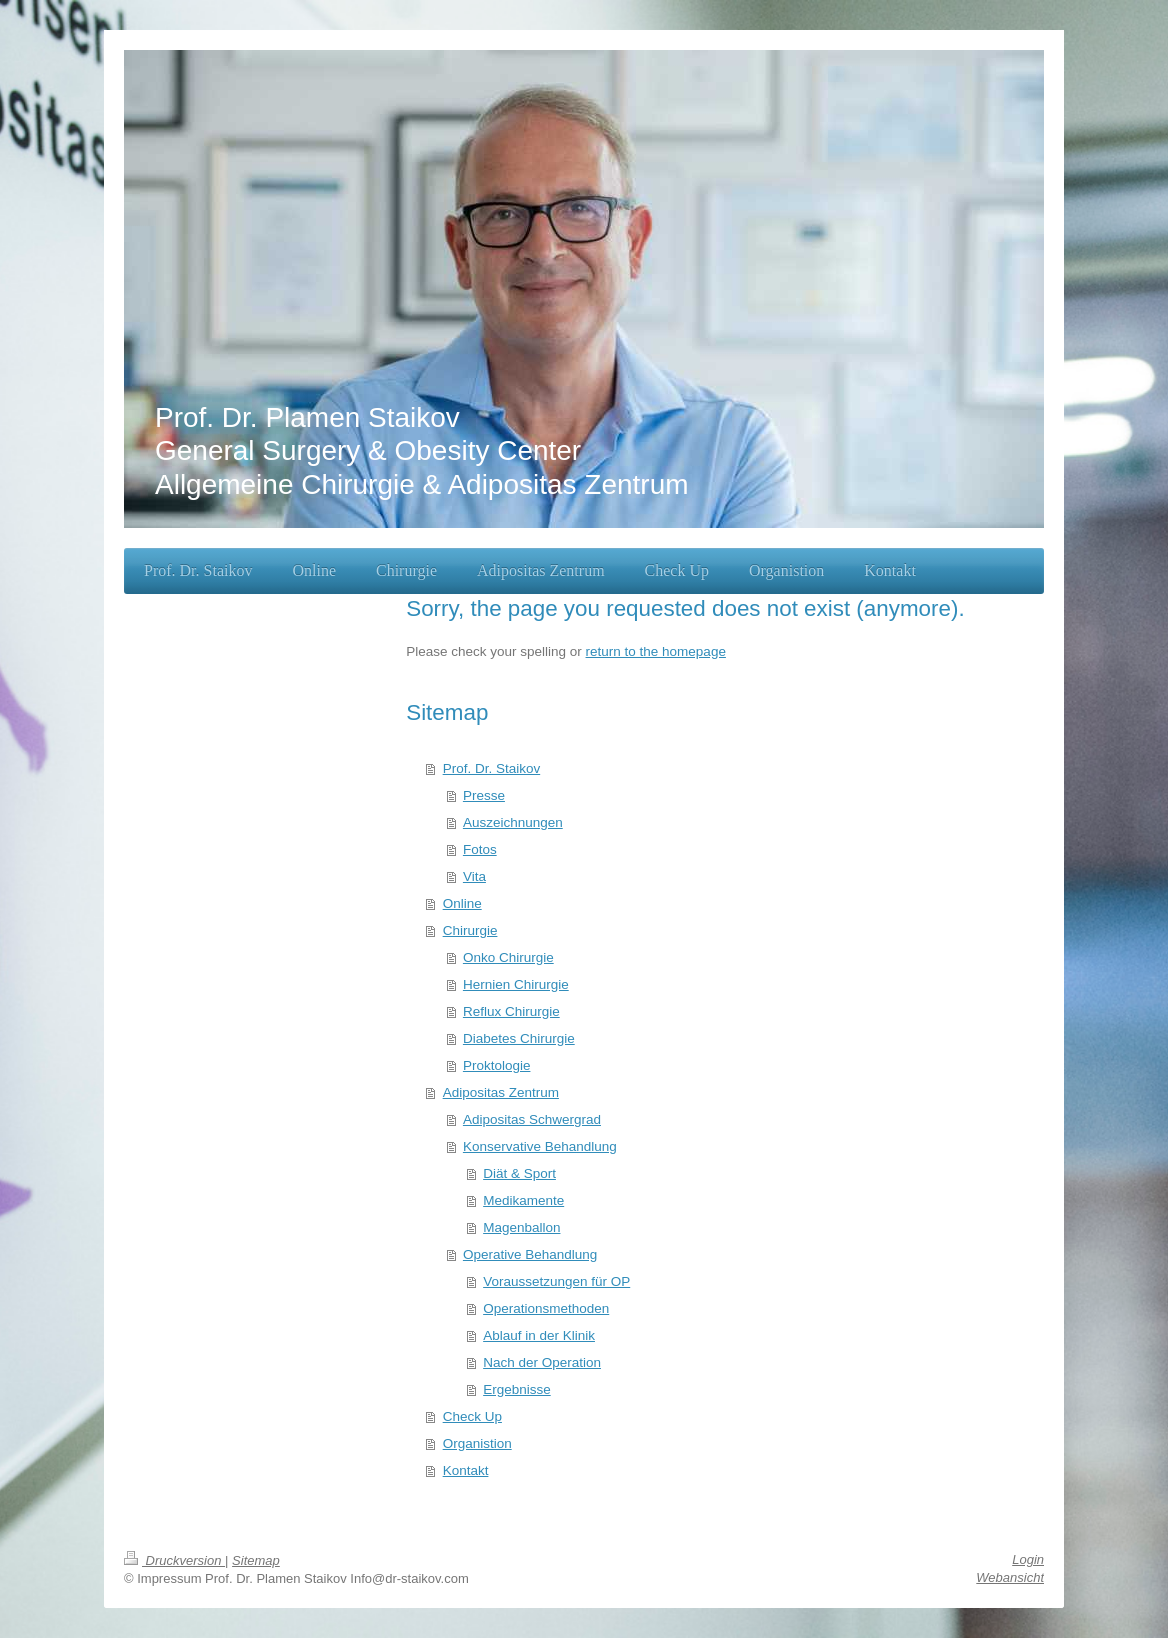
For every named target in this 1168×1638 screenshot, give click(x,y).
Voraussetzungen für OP (556, 1281)
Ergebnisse (517, 1389)
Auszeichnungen (513, 822)
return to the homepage (656, 651)
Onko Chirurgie (508, 957)
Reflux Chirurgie (511, 1011)
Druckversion (174, 1560)
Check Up (472, 1416)
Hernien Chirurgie (516, 984)
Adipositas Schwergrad (532, 1119)
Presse (484, 795)
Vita (474, 876)
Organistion (477, 1443)
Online (462, 903)
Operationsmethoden (546, 1308)
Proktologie (497, 1065)
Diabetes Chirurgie (519, 1038)
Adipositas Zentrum (501, 1092)
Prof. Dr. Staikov (492, 768)
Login (1028, 1559)
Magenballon (521, 1227)
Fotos (480, 849)
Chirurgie (470, 930)
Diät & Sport (519, 1173)
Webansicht (1010, 1577)
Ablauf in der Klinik (539, 1335)
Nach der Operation (542, 1362)
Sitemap (256, 1560)
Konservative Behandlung (540, 1146)
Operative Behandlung (530, 1254)
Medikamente (523, 1200)
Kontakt (466, 1470)
